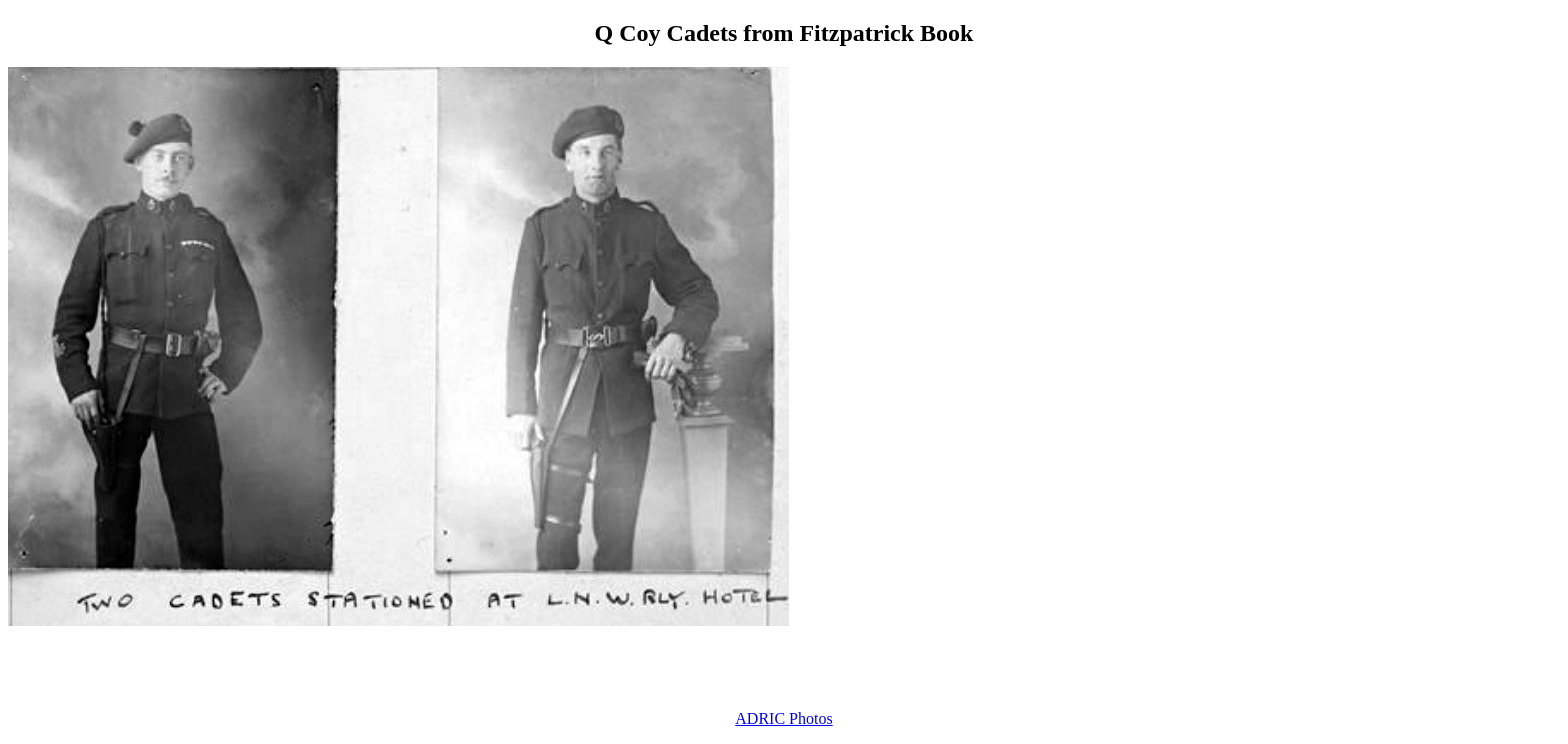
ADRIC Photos (783, 718)
